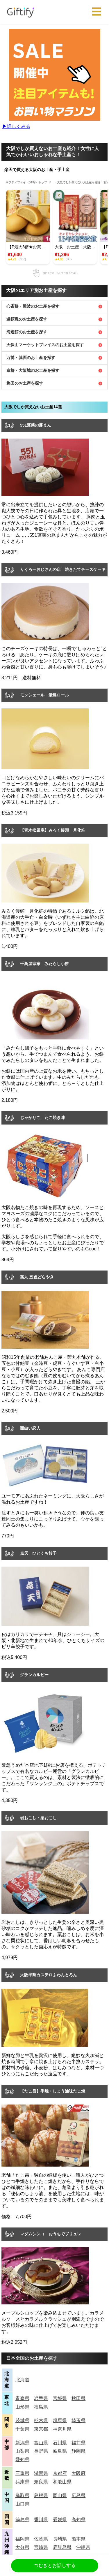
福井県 (78, 2442)
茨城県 (22, 2420)
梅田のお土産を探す (24, 383)
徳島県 (22, 2519)
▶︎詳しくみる (16, 126)
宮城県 (60, 2398)
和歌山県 (62, 2481)
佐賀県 (41, 2538)
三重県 (22, 2473)
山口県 (22, 2503)
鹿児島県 (62, 2547)
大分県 (22, 2547)
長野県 (41, 2451)
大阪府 (78, 2473)
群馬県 (60, 2420)
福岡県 (22, 2538)
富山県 (41, 2442)
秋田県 (78, 2398)
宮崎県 (41, 2547)
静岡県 (78, 2451)
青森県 (22, 2398)
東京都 (41, 2429)
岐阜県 (60, 2451)
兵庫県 (22, 2481)
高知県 (78, 2519)
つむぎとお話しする (55, 2565)
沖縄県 (83, 2547)
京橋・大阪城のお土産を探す (32, 370)
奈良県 (41, 2481)
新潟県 (22, 2442)
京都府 (60, 2473)
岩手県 (41, 2398)
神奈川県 (62, 2429)
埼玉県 (78, 2420)
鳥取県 (22, 2495)
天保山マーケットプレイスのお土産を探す (45, 344)
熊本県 (78, 2538)
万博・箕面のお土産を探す (30, 357)
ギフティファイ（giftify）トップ (26, 182)
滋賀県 (41, 2473)
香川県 (41, 2519)
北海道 (22, 2379)
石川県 (60, 2442)
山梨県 (22, 2451)
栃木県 (41, 2420)
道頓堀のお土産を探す (26, 319)
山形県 (22, 2406)
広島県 (78, 2495)
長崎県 (60, 2538)
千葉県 (22, 2429)
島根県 (41, 2495)
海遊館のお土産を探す (26, 332)
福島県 (41, 2406)
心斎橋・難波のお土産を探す (32, 306)
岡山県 (60, 2495)
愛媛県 (60, 2519)
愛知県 (22, 2459)
